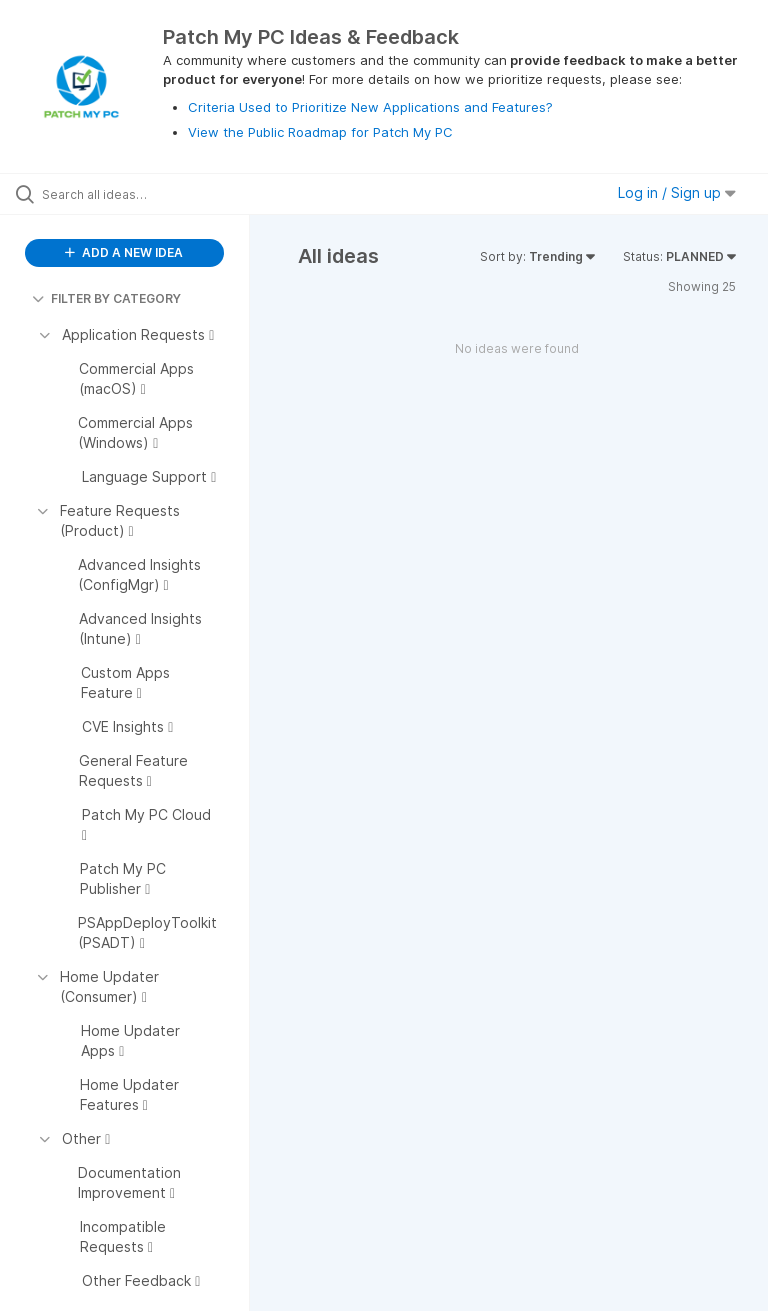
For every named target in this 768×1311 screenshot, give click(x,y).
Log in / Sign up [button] (677, 192)
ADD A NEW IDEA (124, 252)
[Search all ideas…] (135, 194)
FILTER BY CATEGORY (106, 298)
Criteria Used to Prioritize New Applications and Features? (370, 107)
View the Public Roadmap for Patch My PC (320, 132)
